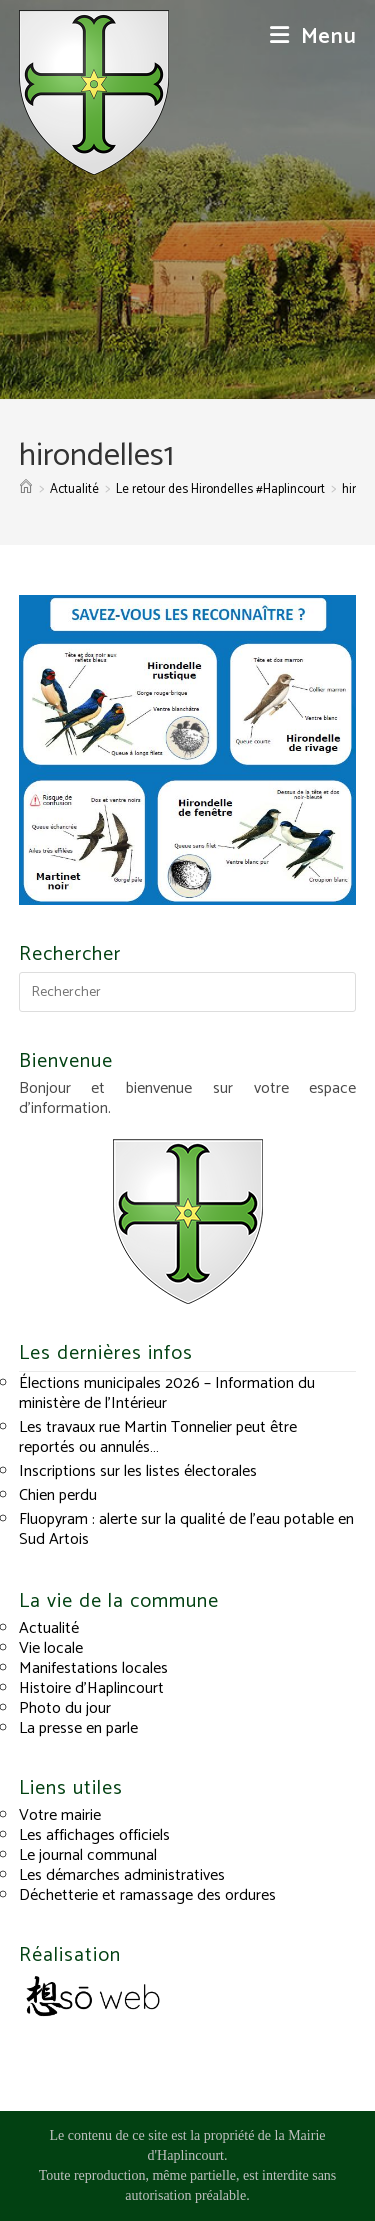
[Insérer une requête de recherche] (188, 992)
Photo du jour (65, 1708)
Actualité (49, 1628)
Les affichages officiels (94, 1835)
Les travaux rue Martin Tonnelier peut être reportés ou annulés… (158, 1437)
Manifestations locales (93, 1668)
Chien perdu (58, 1495)
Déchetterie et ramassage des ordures (147, 1895)
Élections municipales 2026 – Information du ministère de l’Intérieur (167, 1393)
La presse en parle (78, 1728)
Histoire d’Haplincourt (91, 1688)
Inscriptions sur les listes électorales (138, 1471)
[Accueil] (26, 489)
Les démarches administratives (122, 1875)
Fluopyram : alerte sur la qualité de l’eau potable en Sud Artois (186, 1529)
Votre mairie (60, 1815)
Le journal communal (88, 1855)
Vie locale (51, 1648)
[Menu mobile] (313, 37)
